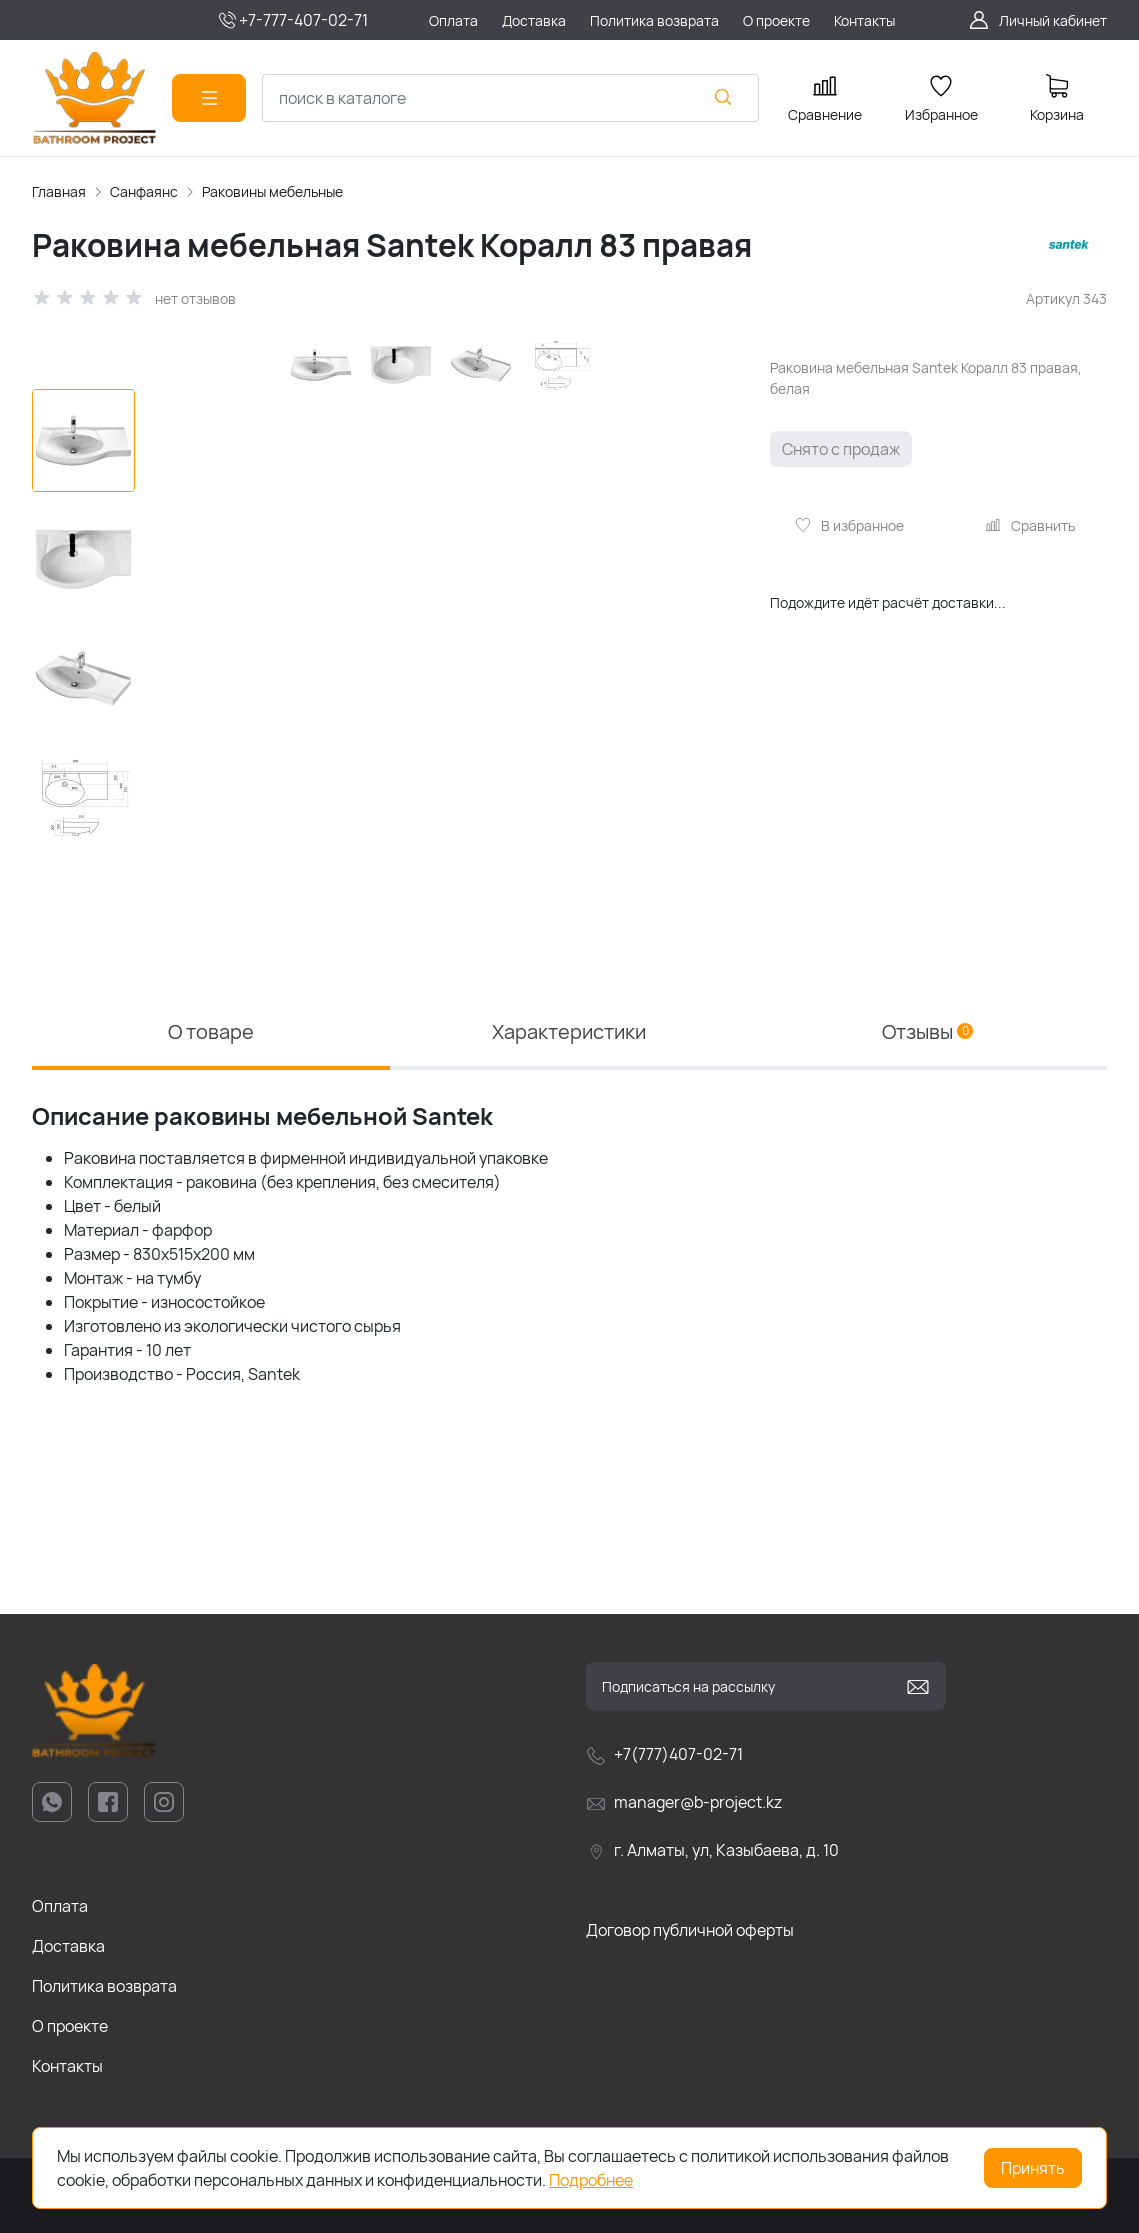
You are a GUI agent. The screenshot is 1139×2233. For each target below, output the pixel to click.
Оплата (60, 1906)
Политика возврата (104, 1986)
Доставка (68, 1946)
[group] (448, 622)
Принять (1033, 2168)
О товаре (211, 1031)
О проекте (70, 2026)
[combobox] (510, 98)
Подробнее (591, 2180)
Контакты (67, 2066)
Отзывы (927, 1031)
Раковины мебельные (272, 191)
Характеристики (569, 1031)
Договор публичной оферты (690, 1930)
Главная (59, 191)
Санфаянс (144, 191)
